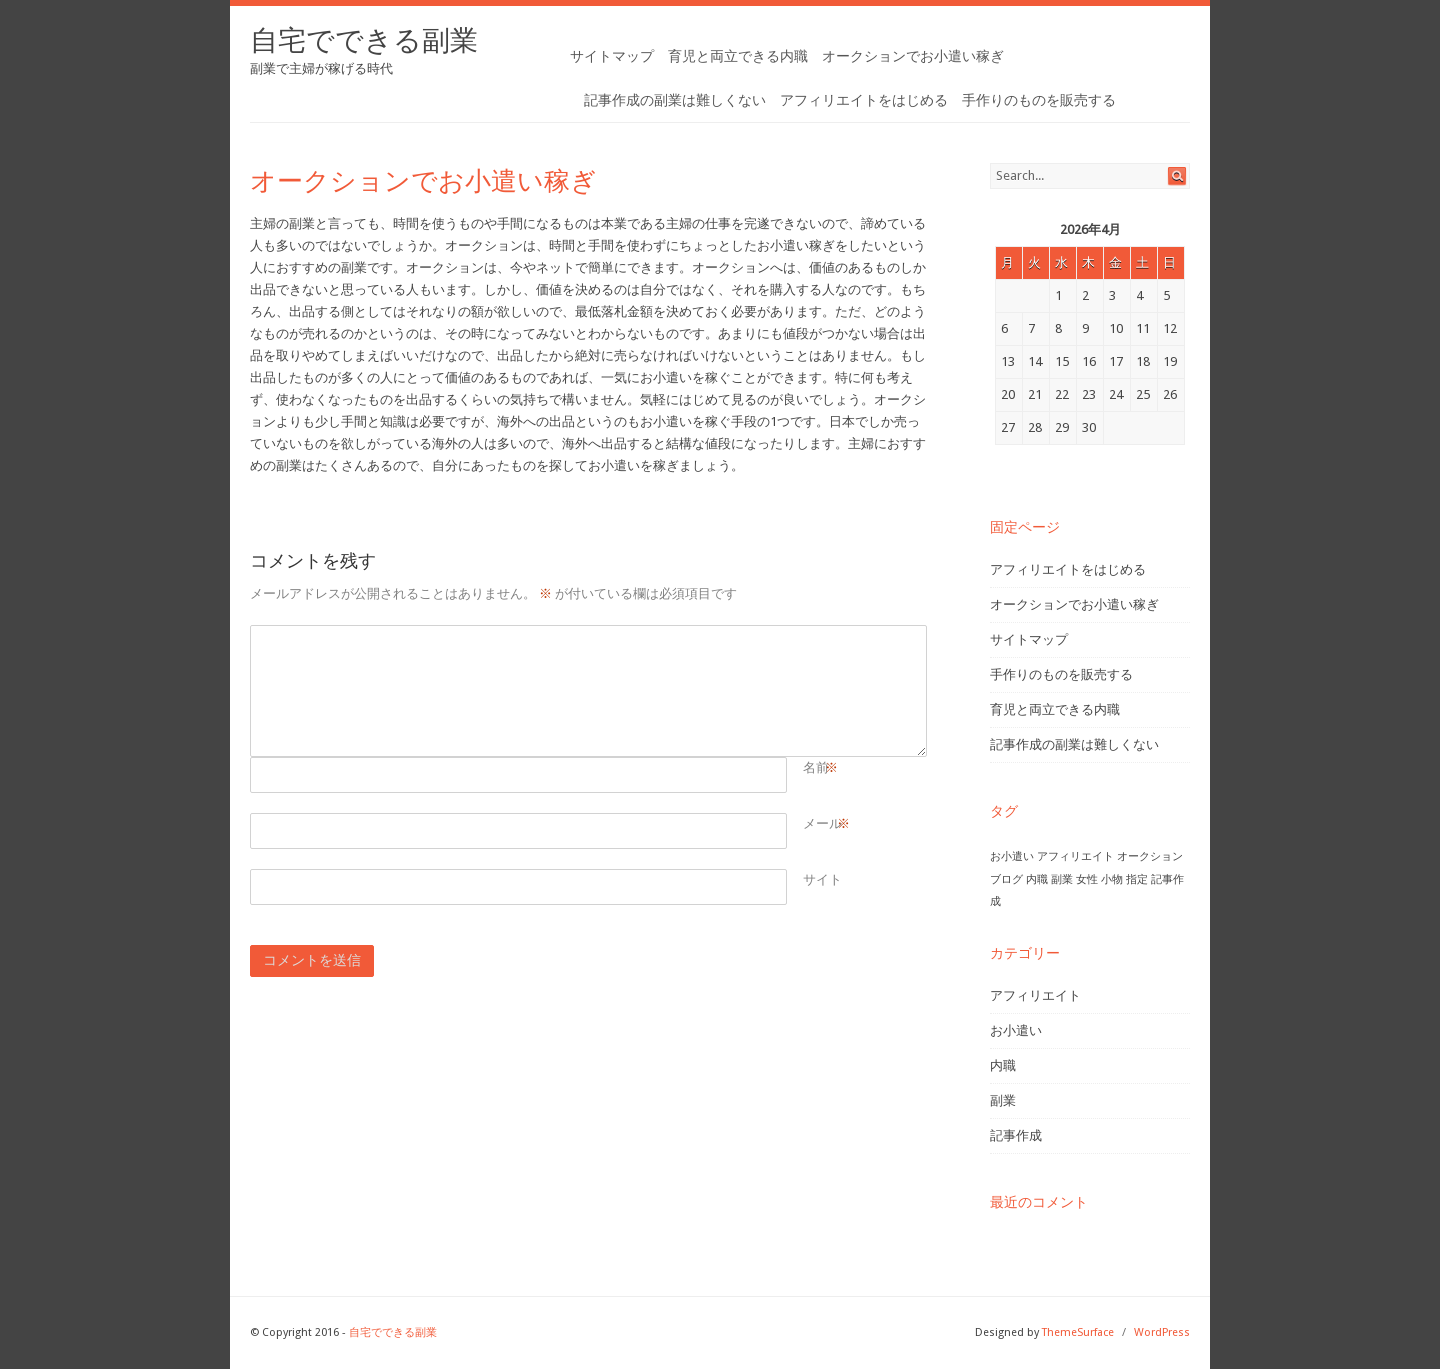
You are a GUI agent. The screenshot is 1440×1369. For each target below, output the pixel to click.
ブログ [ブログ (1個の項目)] (1006, 879)
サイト (822, 879)
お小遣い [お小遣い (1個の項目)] (1012, 856)
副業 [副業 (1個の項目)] (1062, 879)
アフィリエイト (1035, 995)
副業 (1003, 1100)
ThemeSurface (1078, 1332)
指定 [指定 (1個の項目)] (1137, 879)
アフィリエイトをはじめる (864, 100)
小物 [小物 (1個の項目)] (1112, 879)
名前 (816, 768)
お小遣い (1016, 1030)
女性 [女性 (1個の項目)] (1087, 879)
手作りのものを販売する (1039, 100)
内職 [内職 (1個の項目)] (1037, 879)
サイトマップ (612, 56)
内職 (1003, 1065)
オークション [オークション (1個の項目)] (1150, 856)
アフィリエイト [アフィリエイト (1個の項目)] (1075, 856)
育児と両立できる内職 (738, 56)
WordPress (1162, 1332)
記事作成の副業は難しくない (675, 100)
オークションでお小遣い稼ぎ (913, 56)
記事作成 (1016, 1135)
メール (822, 824)
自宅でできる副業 (364, 40)
